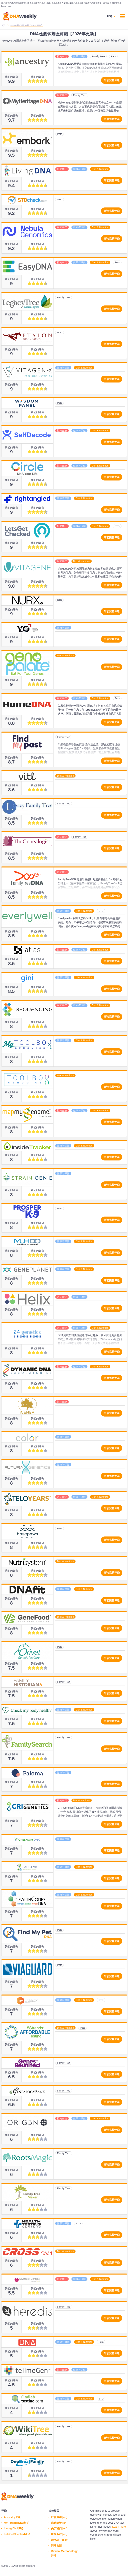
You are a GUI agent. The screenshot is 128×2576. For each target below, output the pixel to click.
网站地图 (56, 2545)
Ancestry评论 (12, 2517)
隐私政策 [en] (59, 2522)
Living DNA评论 (14, 2528)
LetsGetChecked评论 (17, 2534)
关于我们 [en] (59, 2528)
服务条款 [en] (59, 2534)
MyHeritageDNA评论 (16, 2522)
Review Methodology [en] (64, 2553)
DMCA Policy (59, 2539)
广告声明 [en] (59, 2517)
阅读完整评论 (112, 80)
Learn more (6, 6)
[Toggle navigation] (122, 17)
